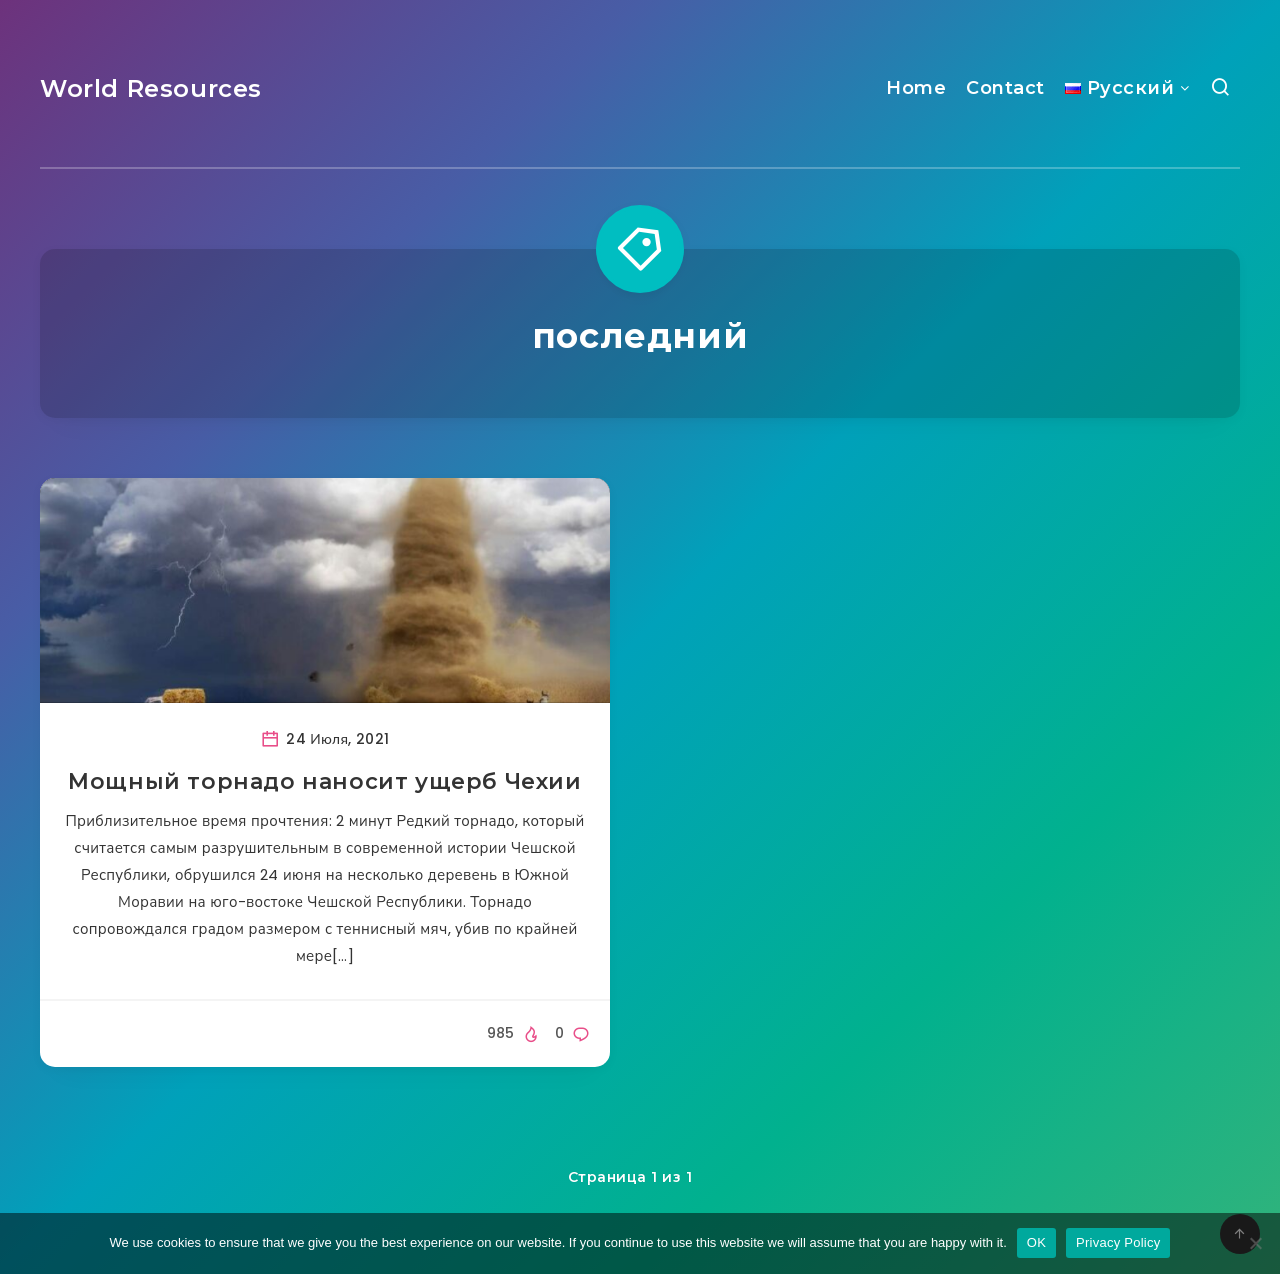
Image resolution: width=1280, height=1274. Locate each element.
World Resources (151, 88)
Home (916, 88)
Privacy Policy (1118, 1242)
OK (1036, 1242)
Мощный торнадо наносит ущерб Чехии (324, 781)
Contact (1005, 88)
